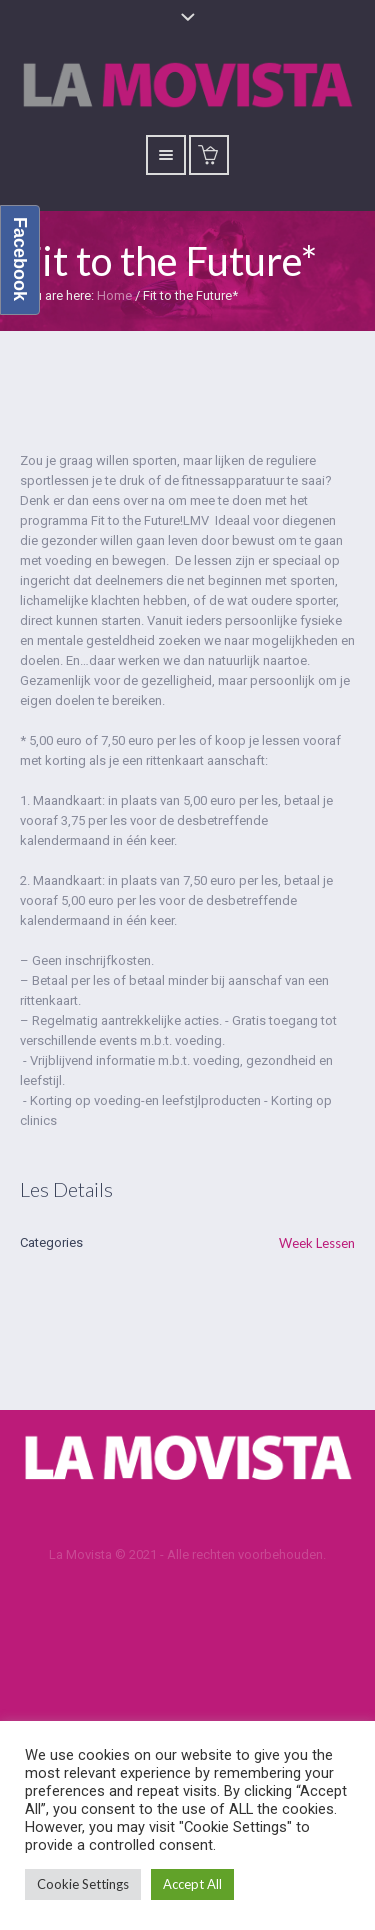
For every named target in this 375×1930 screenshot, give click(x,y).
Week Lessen (317, 1243)
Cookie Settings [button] (83, 1884)
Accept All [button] (192, 1884)
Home (114, 295)
